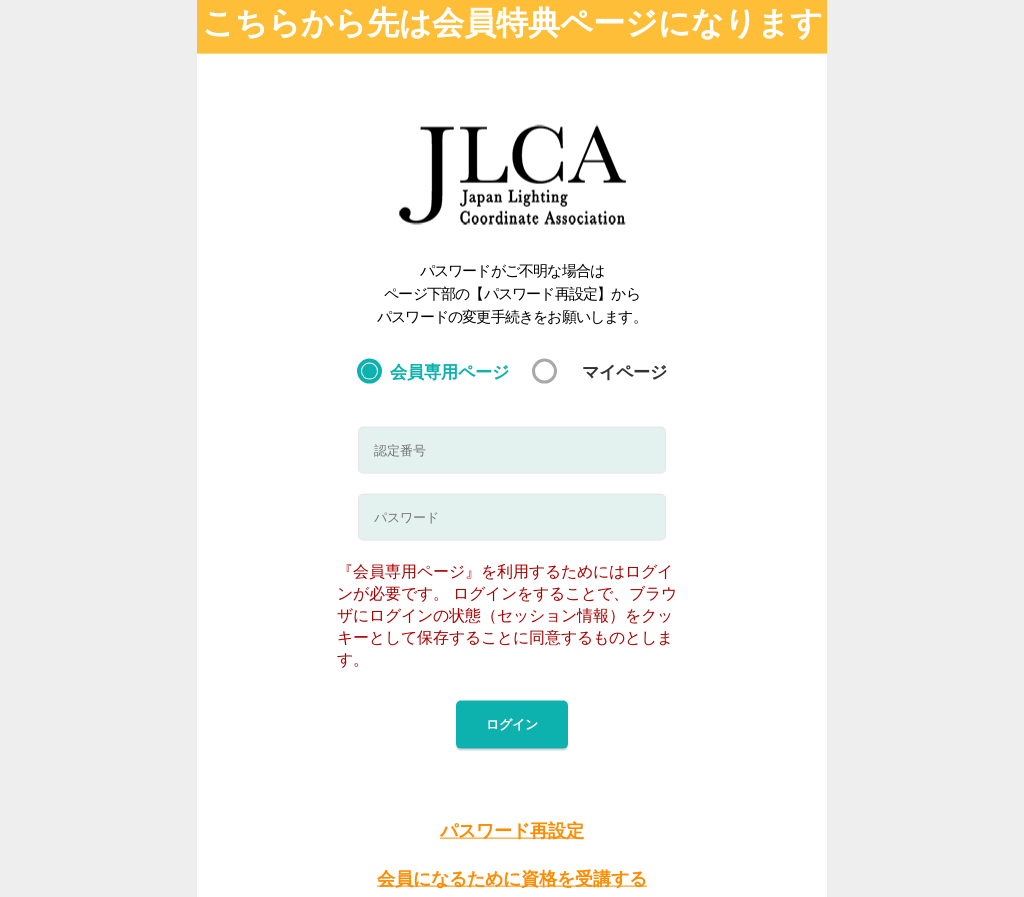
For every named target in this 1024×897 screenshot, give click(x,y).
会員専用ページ (449, 371)
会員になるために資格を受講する (512, 879)
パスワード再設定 (512, 830)
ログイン (512, 723)
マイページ (624, 371)
